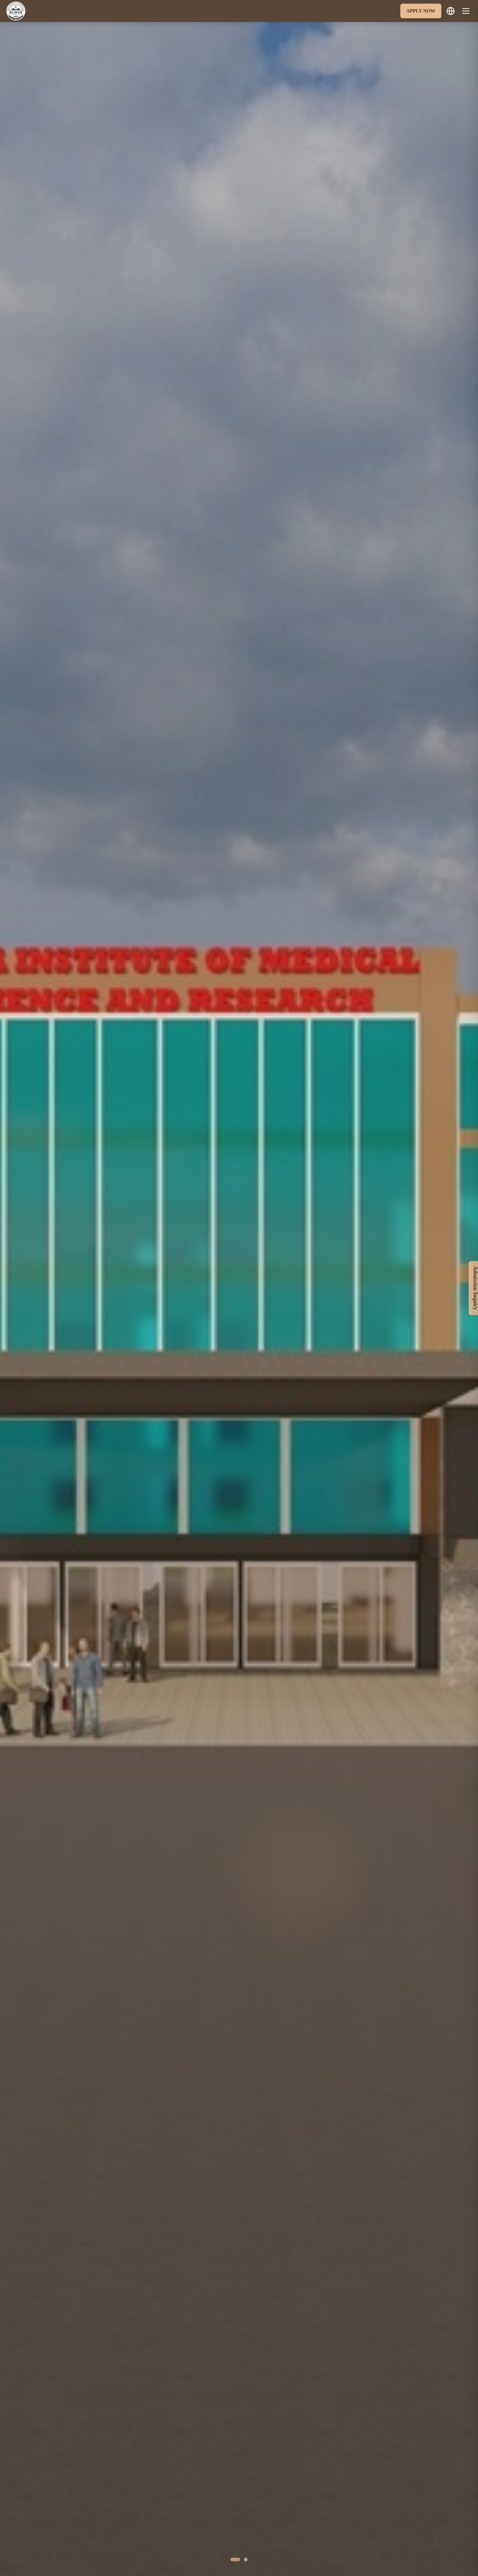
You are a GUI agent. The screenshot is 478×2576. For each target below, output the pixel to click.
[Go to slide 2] (246, 2559)
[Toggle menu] (466, 11)
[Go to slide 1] (235, 2559)
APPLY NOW (420, 10)
